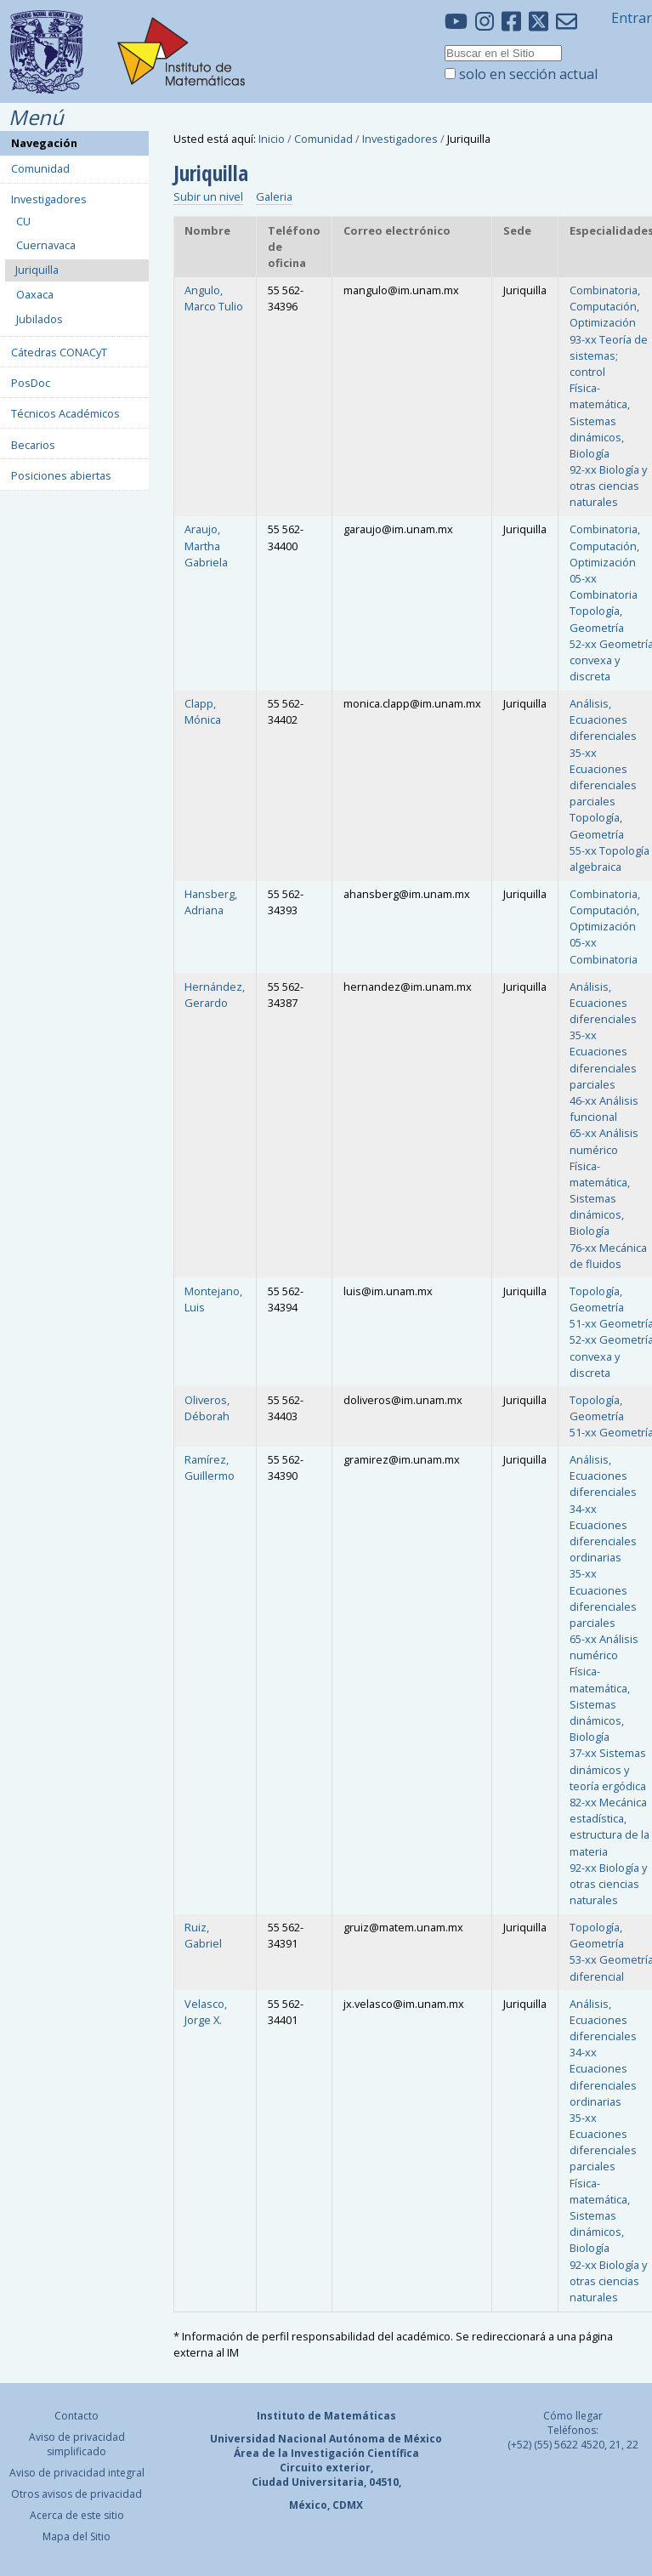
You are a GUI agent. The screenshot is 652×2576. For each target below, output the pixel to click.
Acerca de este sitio (77, 2515)
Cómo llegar (573, 2415)
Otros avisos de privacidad (76, 2494)
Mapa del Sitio (77, 2536)
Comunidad (323, 138)
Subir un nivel (208, 196)
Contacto (76, 2415)
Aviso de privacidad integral (77, 2472)
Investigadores (400, 138)
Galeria (274, 196)
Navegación (44, 143)
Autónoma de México (385, 2438)
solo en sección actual (528, 74)
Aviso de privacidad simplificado (77, 2444)
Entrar (631, 18)
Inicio (271, 138)
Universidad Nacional (268, 2438)
